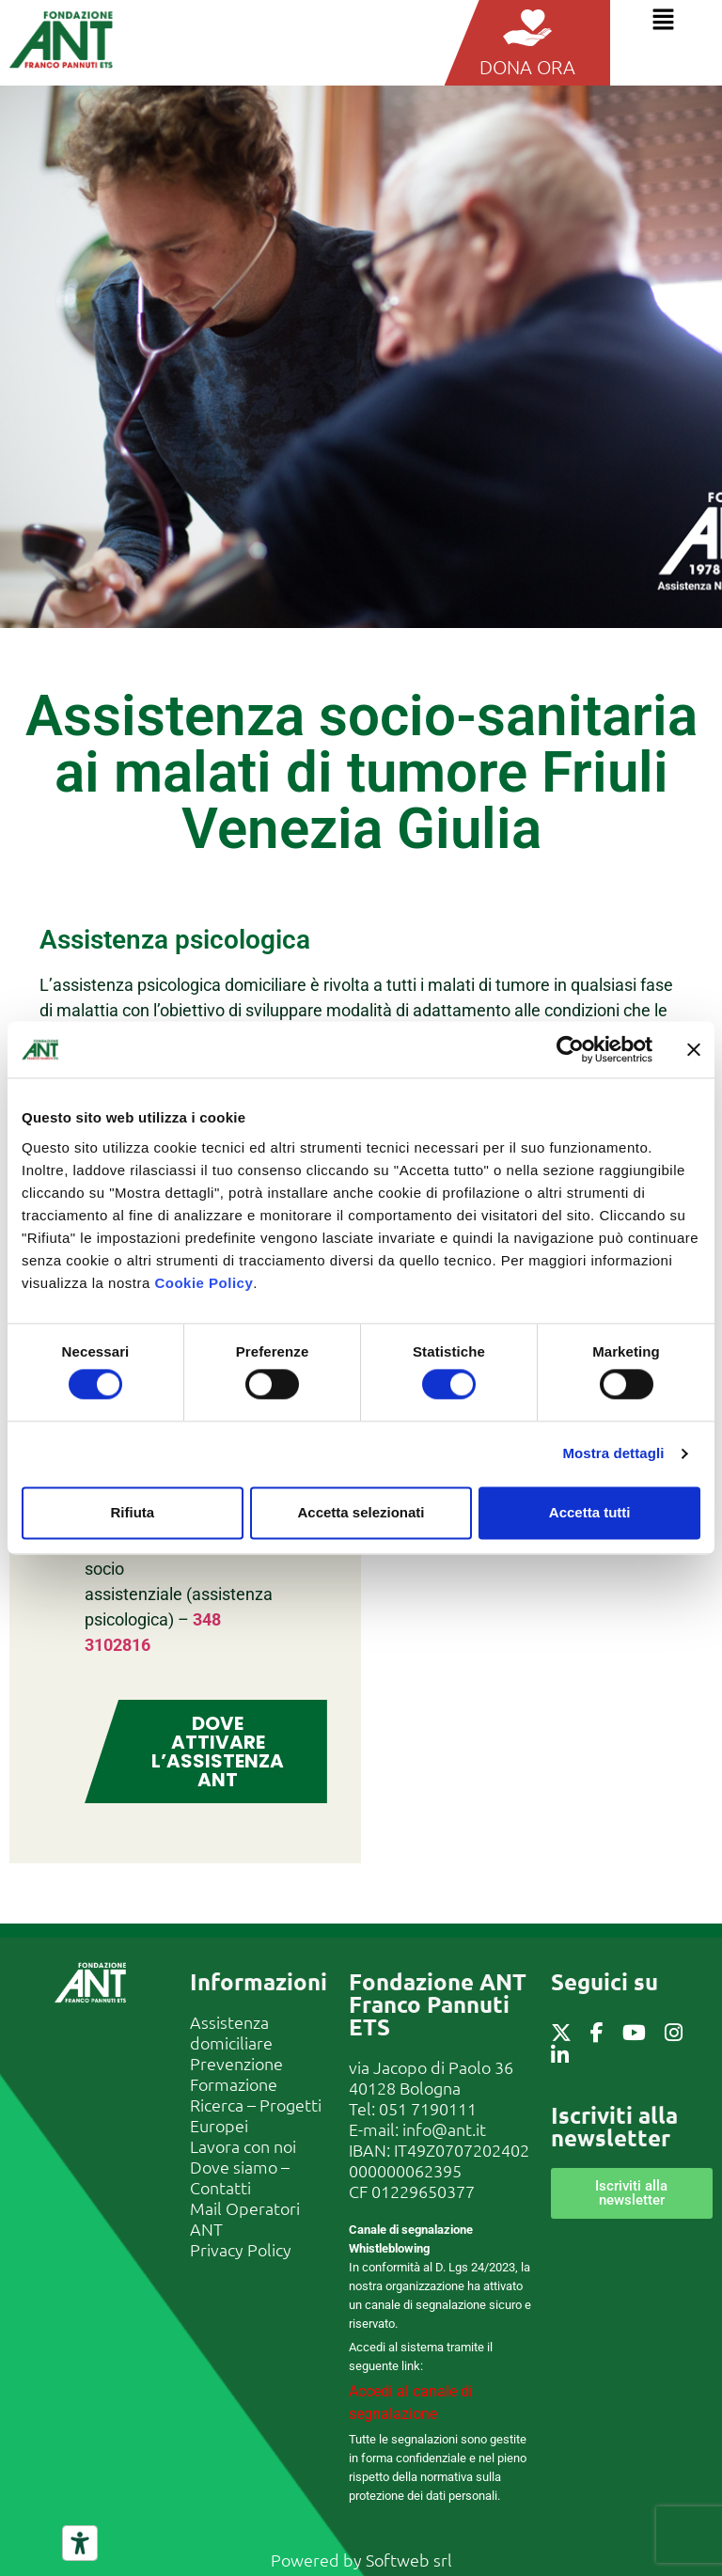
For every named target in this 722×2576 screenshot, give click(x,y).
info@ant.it (444, 2129)
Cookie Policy (203, 1283)
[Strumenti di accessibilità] (80, 2543)
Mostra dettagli (613, 1454)
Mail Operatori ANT (245, 2218)
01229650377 (423, 2191)
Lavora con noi (243, 2146)
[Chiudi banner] (693, 1049)
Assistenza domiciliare (231, 2032)
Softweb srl (409, 2559)
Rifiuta (132, 1512)
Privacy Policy (240, 2249)
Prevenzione (236, 2063)
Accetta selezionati (360, 1512)
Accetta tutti (590, 1512)
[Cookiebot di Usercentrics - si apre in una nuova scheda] (570, 1049)
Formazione (233, 2084)
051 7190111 (428, 2108)
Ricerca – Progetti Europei (256, 2115)
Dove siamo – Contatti (240, 2177)
